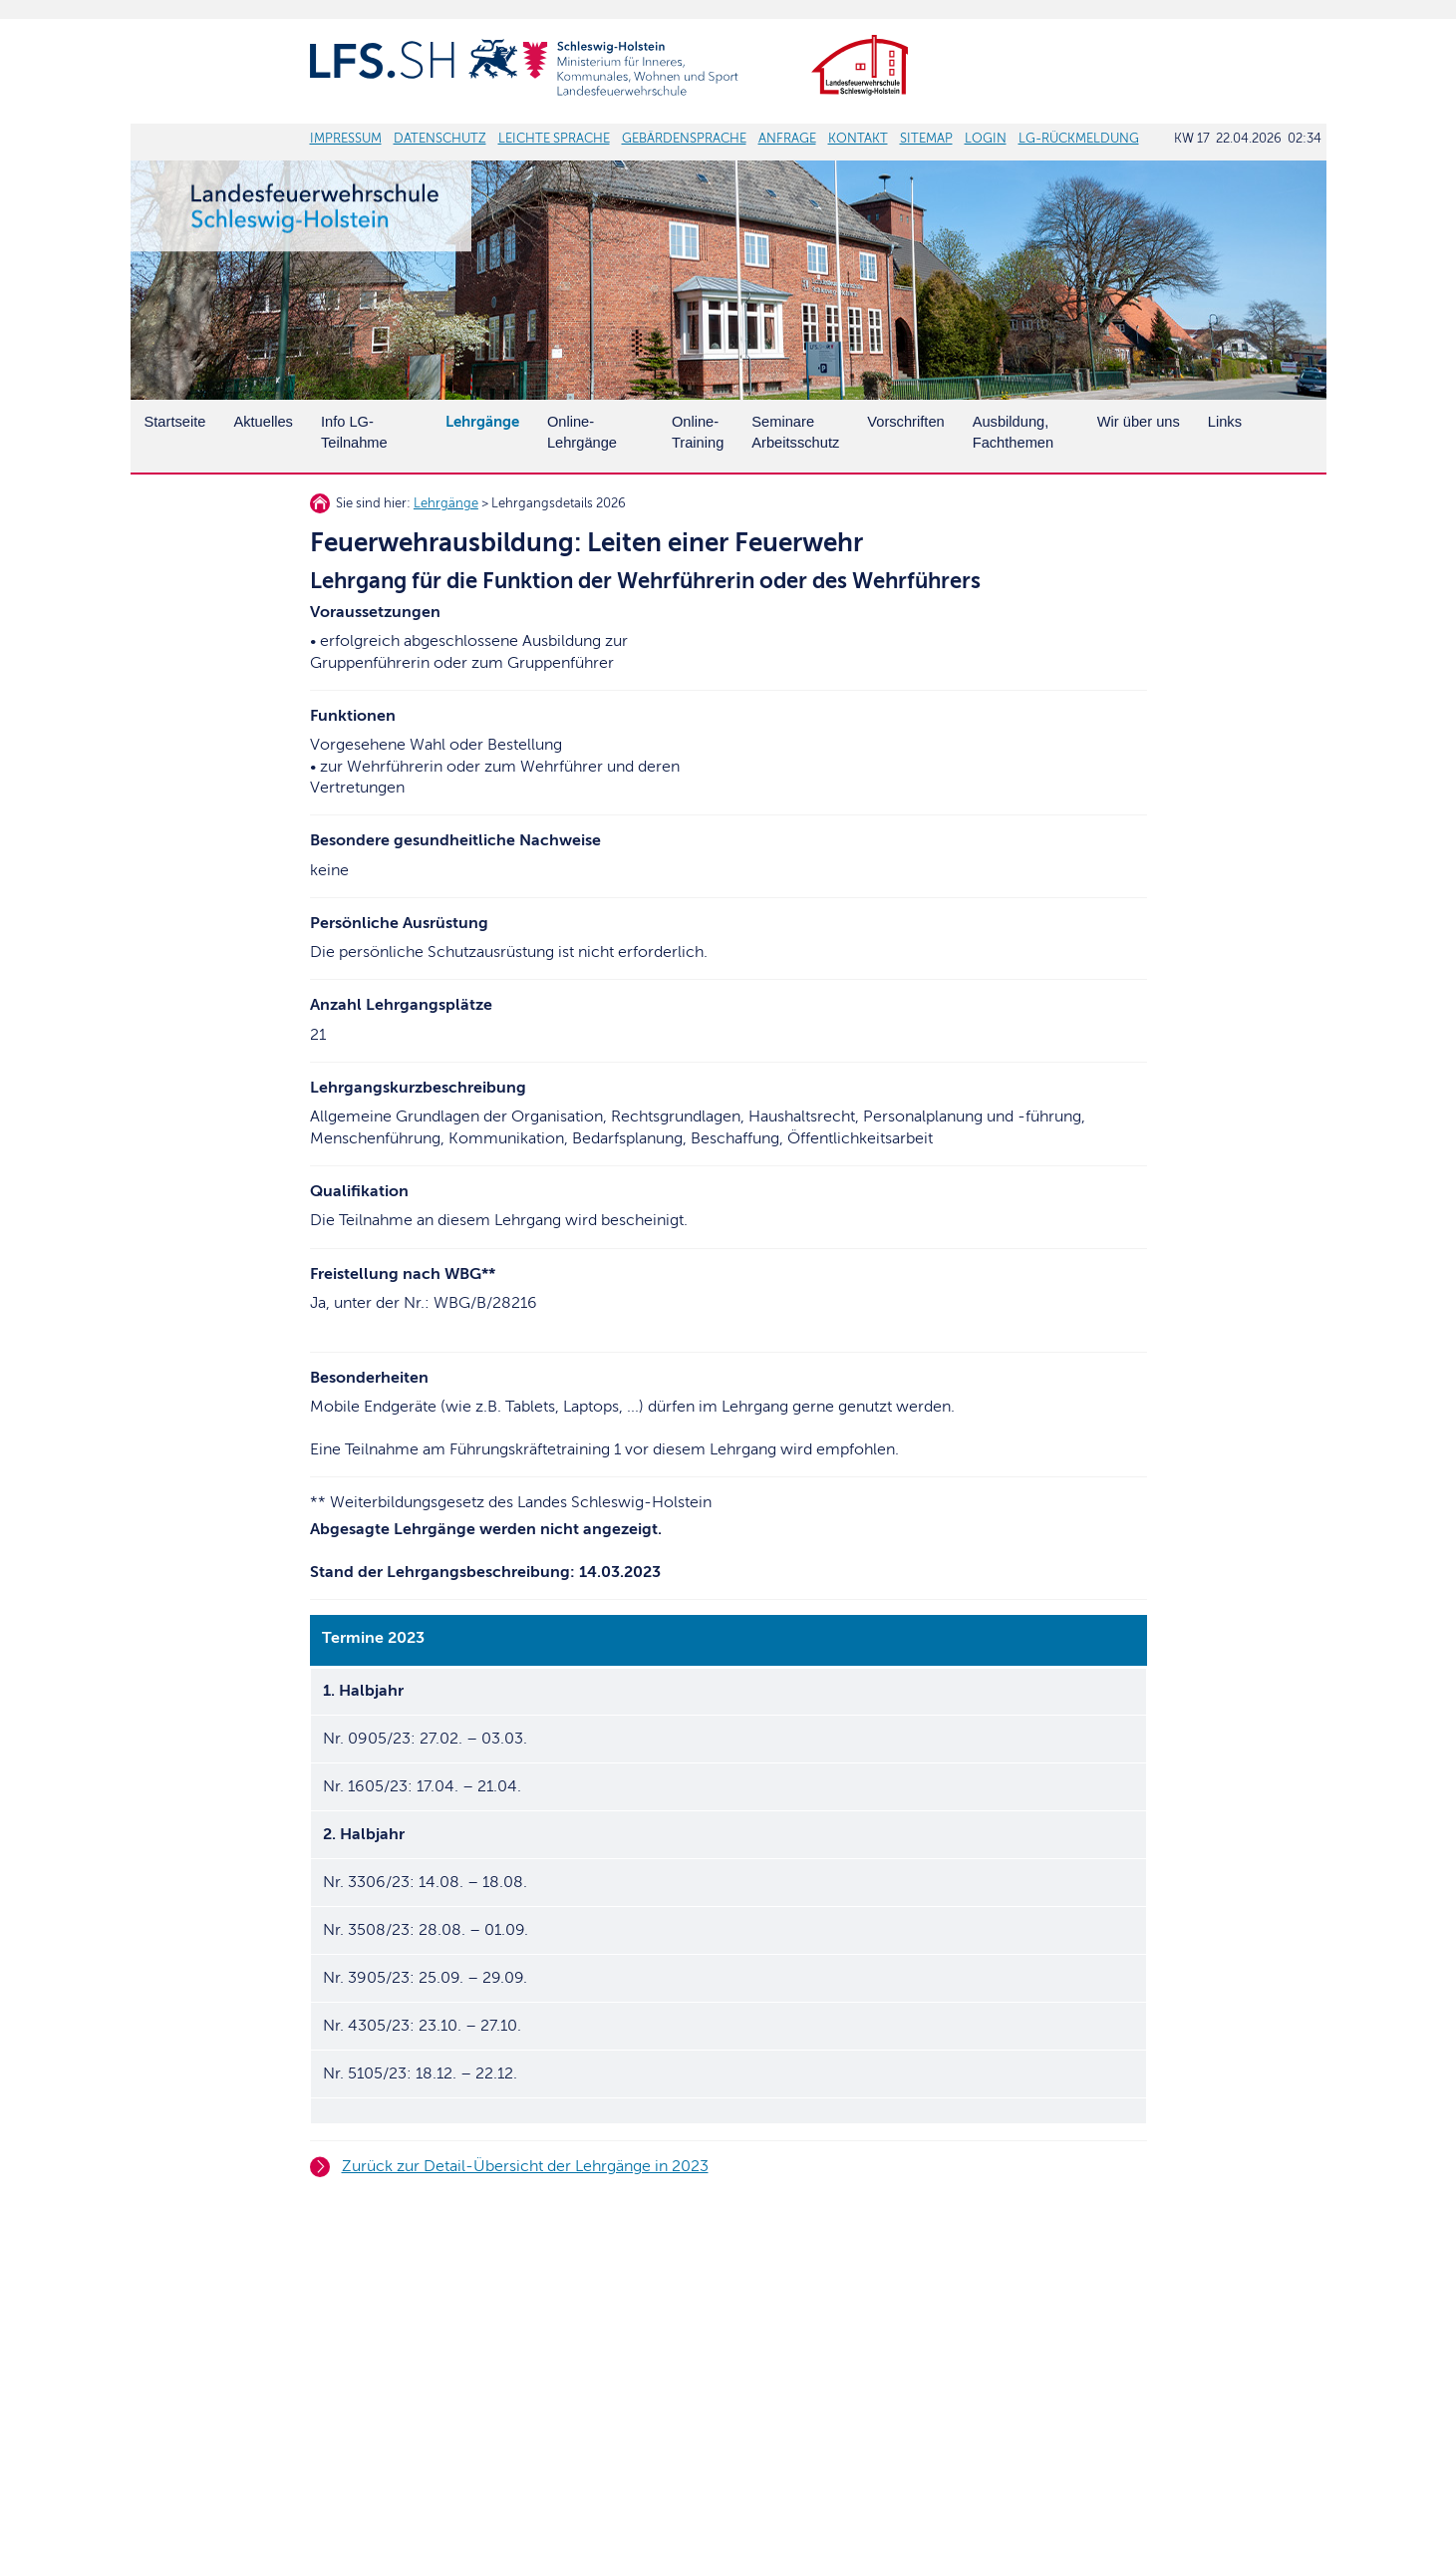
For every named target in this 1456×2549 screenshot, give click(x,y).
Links (1225, 422)
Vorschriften (905, 422)
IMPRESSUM (346, 139)
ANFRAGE (787, 139)
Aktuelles (262, 422)
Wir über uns (1138, 422)
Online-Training (698, 432)
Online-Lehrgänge (582, 432)
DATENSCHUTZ (440, 139)
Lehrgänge (446, 503)
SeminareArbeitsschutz (795, 432)
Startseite (175, 422)
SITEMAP (926, 139)
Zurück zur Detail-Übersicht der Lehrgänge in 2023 (525, 2166)
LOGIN (986, 139)
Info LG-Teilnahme (354, 432)
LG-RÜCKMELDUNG (1079, 139)
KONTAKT (858, 139)
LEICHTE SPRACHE (554, 139)
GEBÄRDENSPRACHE (684, 139)
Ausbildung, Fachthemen (1013, 432)
